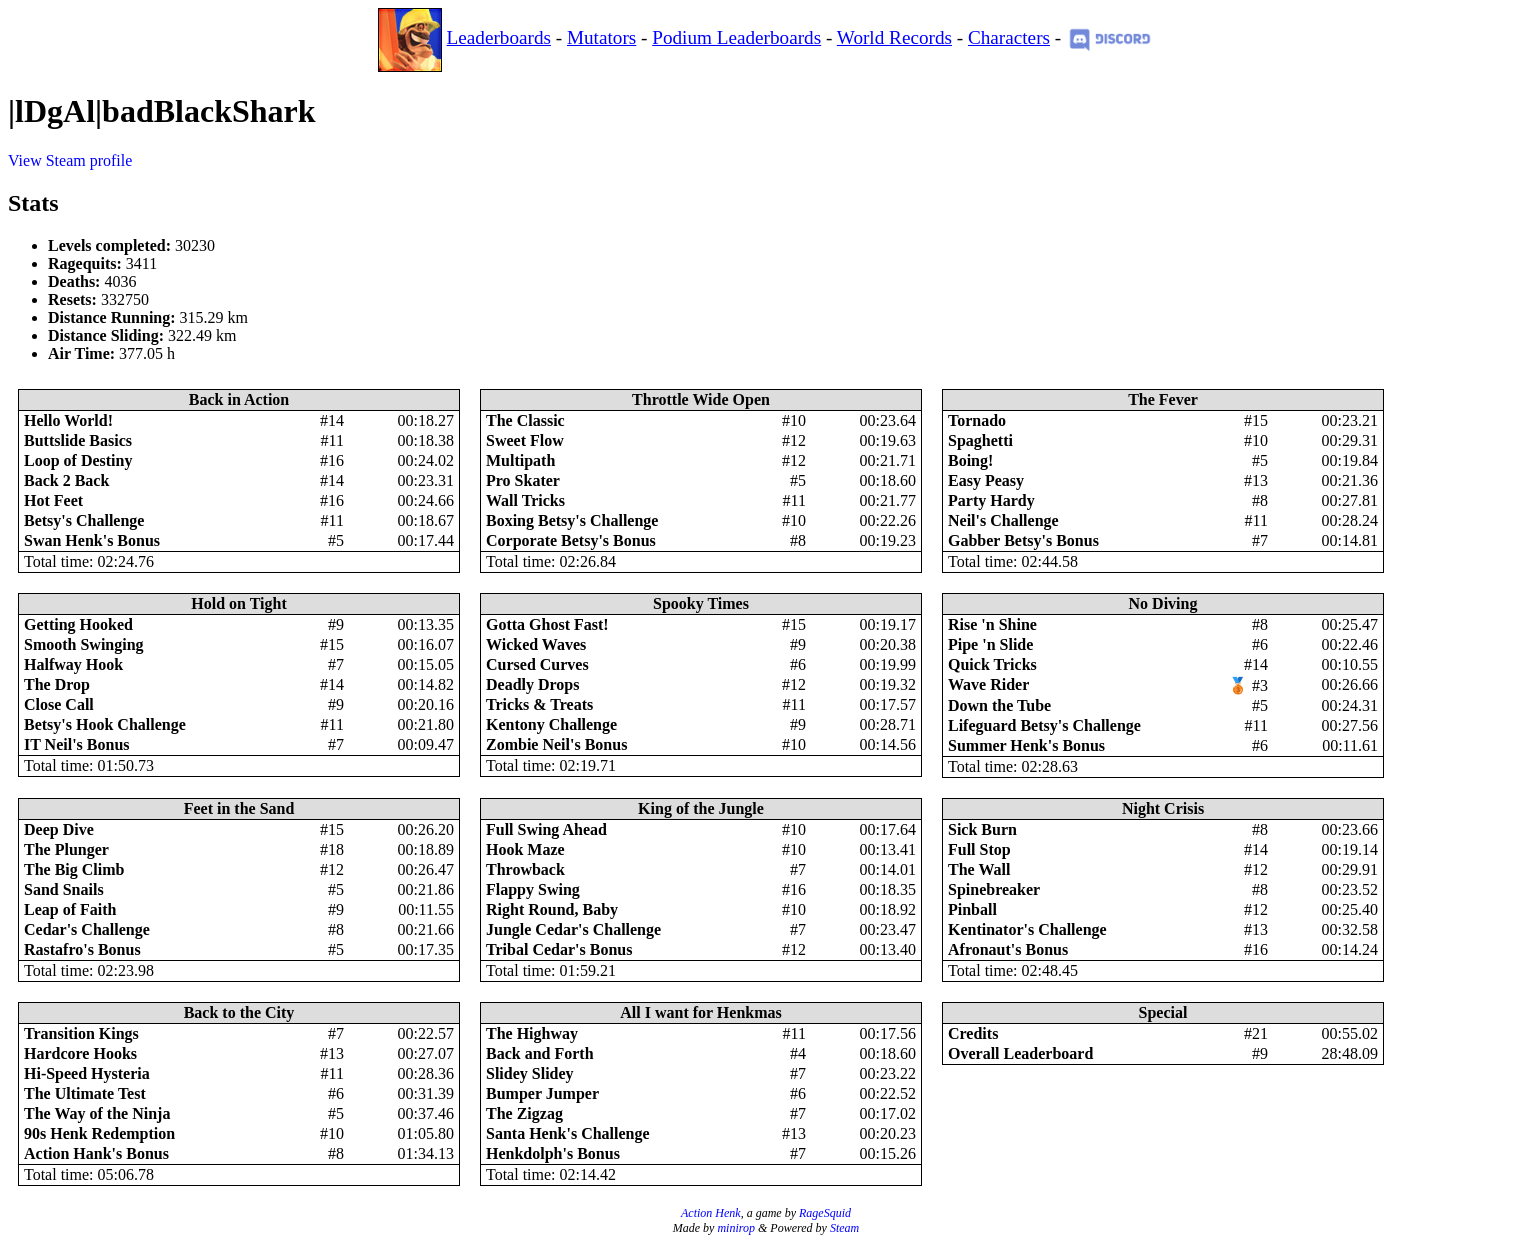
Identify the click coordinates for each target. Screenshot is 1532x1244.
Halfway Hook (73, 664)
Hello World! (68, 420)
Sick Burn (982, 829)
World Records (894, 37)
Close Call (59, 704)
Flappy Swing (533, 889)
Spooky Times (701, 603)
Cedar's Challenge (87, 929)
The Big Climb (74, 869)
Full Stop (979, 849)
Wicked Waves (536, 644)
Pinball (972, 909)
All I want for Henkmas (701, 1012)
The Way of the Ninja (97, 1113)
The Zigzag (524, 1113)
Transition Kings (81, 1033)
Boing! (970, 460)
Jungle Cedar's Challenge (573, 929)
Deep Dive (59, 829)
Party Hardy (991, 500)
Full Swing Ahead (546, 829)
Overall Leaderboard (1020, 1053)
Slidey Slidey (530, 1073)
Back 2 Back (66, 480)
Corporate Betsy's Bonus (571, 540)
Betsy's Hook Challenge (105, 724)
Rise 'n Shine (992, 624)
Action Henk (711, 1213)
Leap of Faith (70, 909)
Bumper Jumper (542, 1093)
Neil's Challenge (1003, 520)
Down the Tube (999, 705)
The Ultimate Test (85, 1093)
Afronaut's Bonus (1008, 949)
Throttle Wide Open (701, 399)
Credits (973, 1033)
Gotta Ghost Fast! (547, 624)
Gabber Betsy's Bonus (1023, 540)
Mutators (601, 37)
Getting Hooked (78, 624)
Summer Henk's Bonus (1026, 745)
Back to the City (239, 1012)
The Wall (979, 869)
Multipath (520, 460)
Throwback (525, 869)
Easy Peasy (986, 480)
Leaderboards (499, 37)
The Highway (532, 1033)
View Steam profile (70, 160)
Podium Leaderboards (736, 37)
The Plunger (66, 849)
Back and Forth (540, 1053)
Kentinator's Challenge (1027, 929)
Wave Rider (988, 684)
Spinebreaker (994, 889)
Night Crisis (1163, 808)
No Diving (1163, 603)
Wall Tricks (525, 500)
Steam (844, 1228)
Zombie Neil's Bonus (556, 744)
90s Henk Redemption (99, 1133)
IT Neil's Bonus (77, 744)
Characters (1009, 37)
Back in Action (239, 399)
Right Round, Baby (552, 909)
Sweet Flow (525, 440)
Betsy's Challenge (84, 520)
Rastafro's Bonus (82, 949)
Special (1163, 1012)
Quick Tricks (992, 664)
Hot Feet (53, 500)
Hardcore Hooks (80, 1053)
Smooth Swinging (84, 644)
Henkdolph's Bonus (553, 1153)
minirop (736, 1228)
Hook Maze (525, 849)
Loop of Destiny (78, 460)
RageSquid (825, 1213)
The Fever (1163, 399)
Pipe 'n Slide (990, 644)
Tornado (977, 420)
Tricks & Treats (539, 704)
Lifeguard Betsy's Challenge (1044, 725)
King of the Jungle (701, 808)
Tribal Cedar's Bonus (559, 949)
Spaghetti (980, 440)
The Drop (57, 684)
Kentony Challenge (551, 724)
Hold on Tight (238, 603)
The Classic (525, 420)
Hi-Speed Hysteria (87, 1073)
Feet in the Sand (239, 808)
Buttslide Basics (78, 440)
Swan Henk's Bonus (92, 540)
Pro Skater (523, 480)
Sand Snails (64, 889)
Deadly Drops (533, 684)
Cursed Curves (537, 664)
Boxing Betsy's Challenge (572, 520)
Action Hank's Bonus (96, 1153)
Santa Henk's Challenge (568, 1133)
